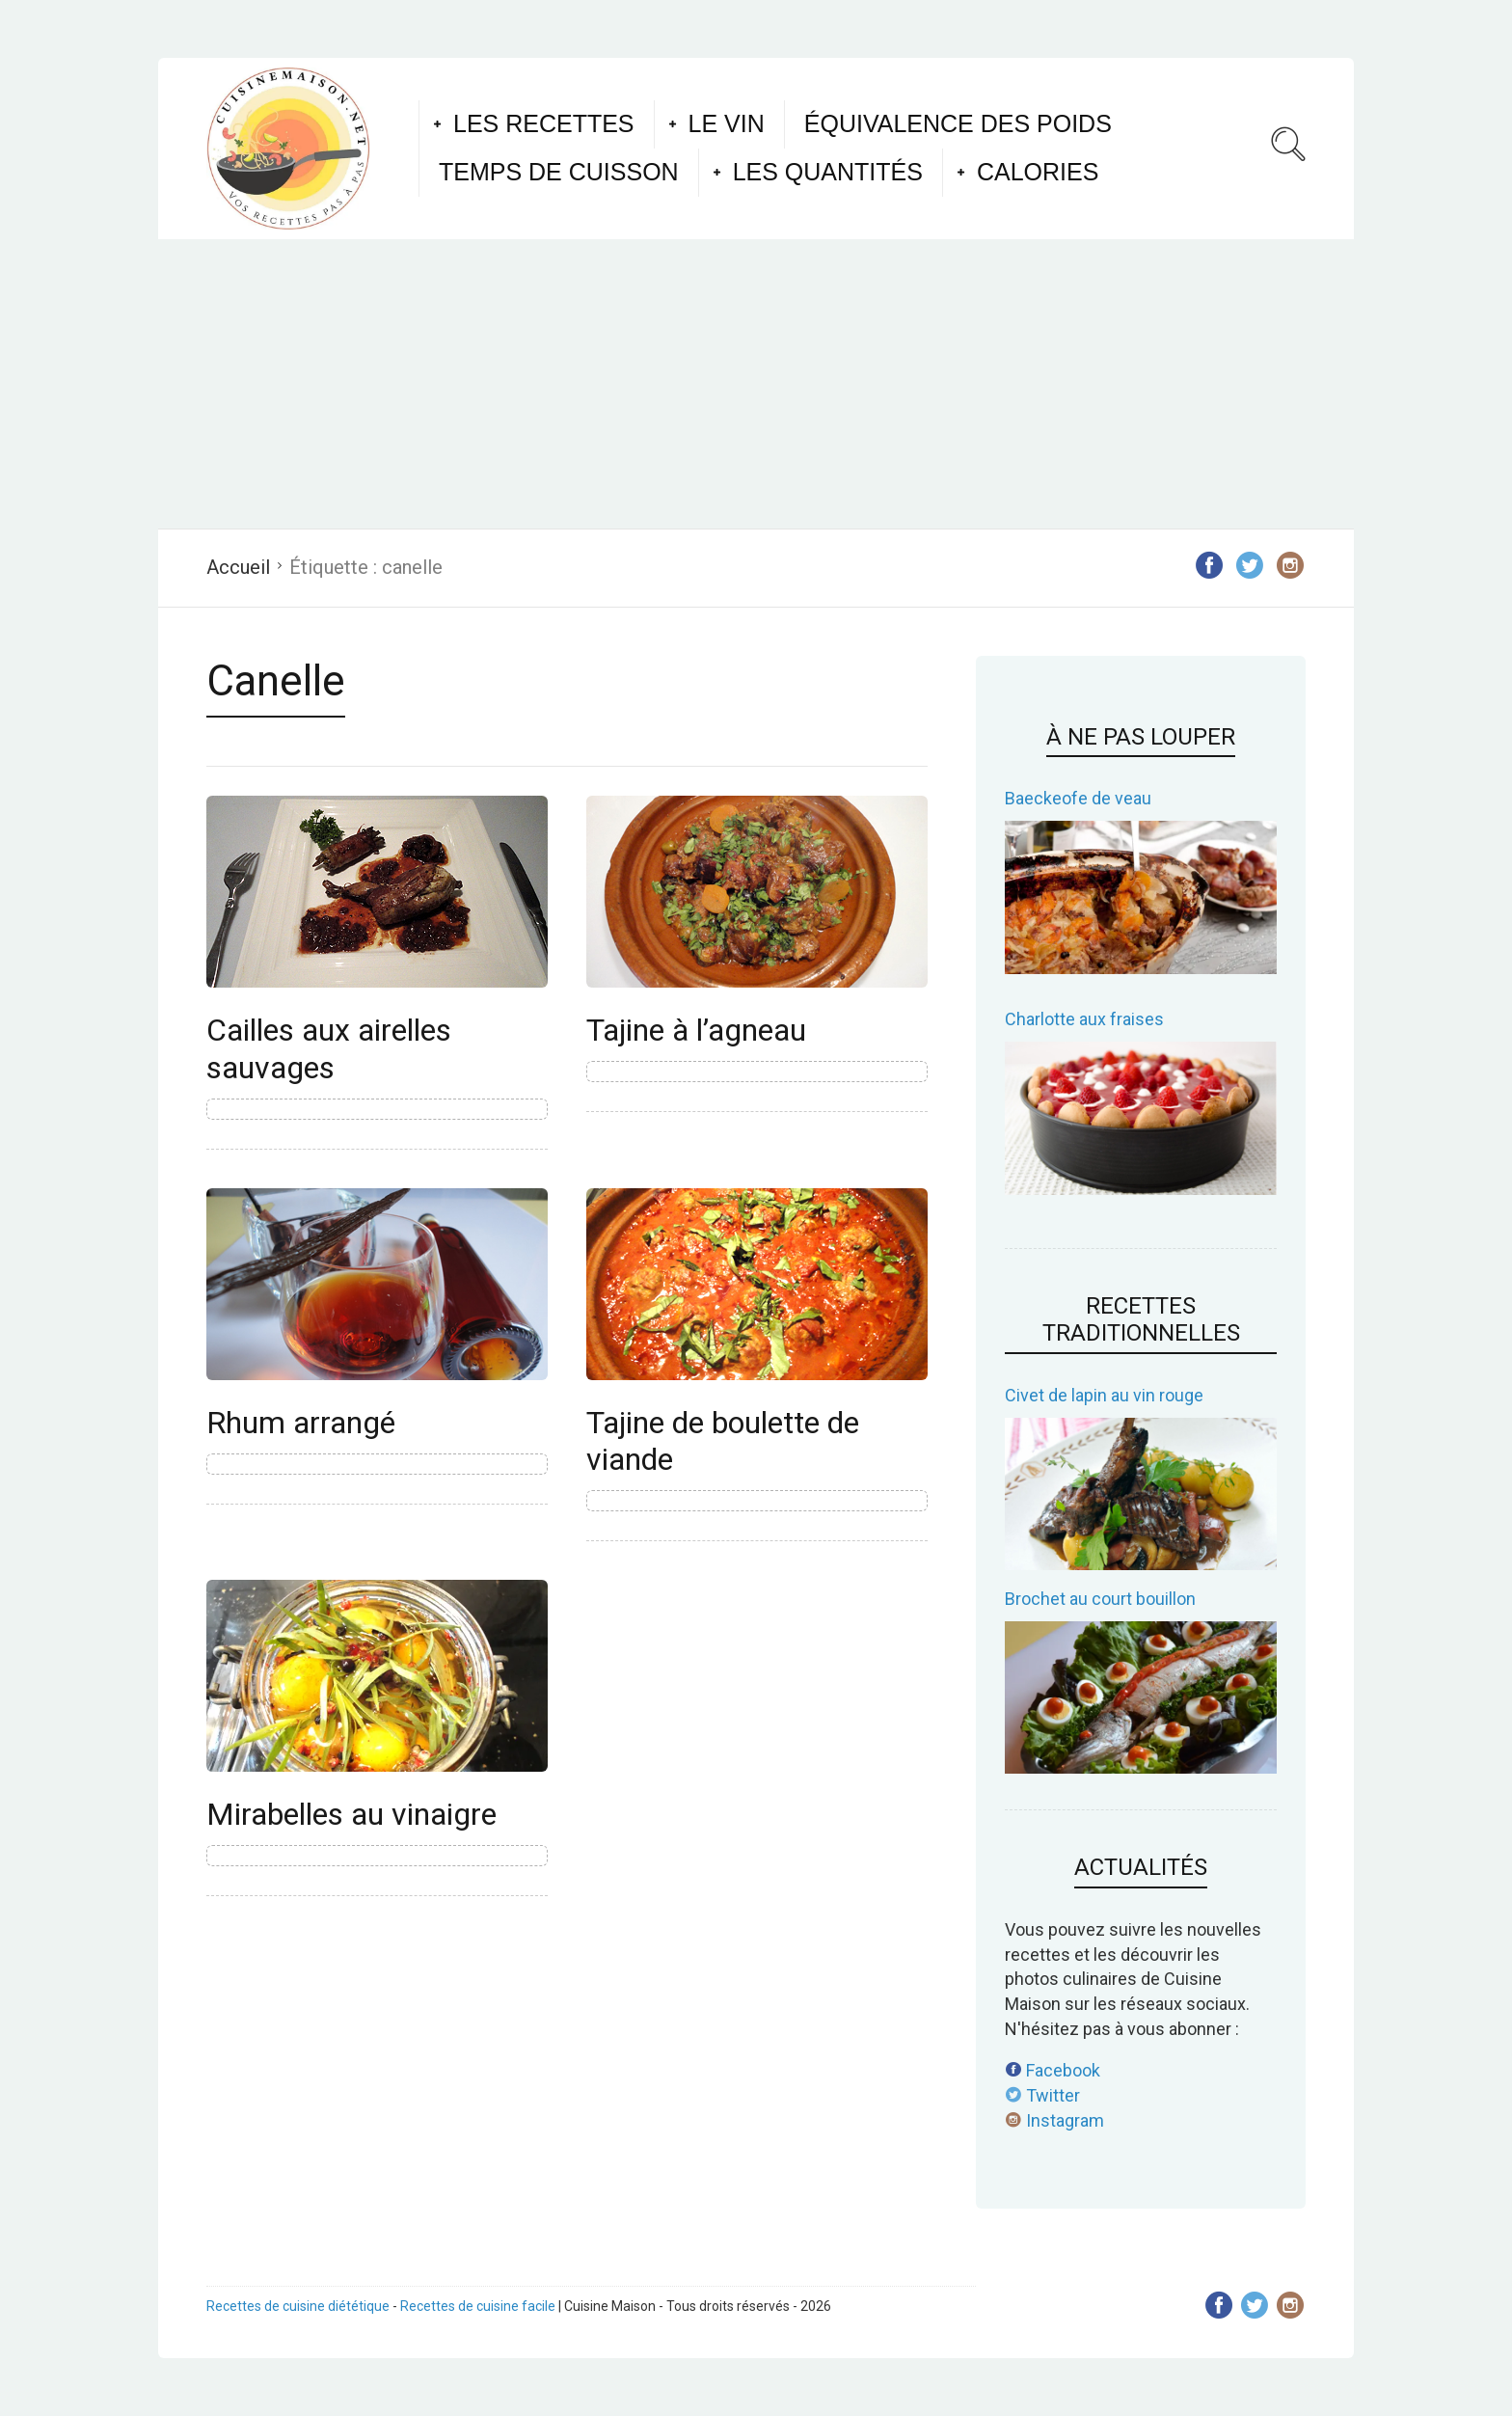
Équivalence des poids (958, 123)
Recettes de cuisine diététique (298, 2306)
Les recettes (543, 123)
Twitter (1042, 2095)
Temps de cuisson (559, 171)
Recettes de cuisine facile (477, 2306)
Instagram (1054, 2120)
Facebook (1052, 2070)
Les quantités (828, 171)
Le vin (726, 123)
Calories (1037, 171)
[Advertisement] (756, 384)
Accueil (238, 567)
